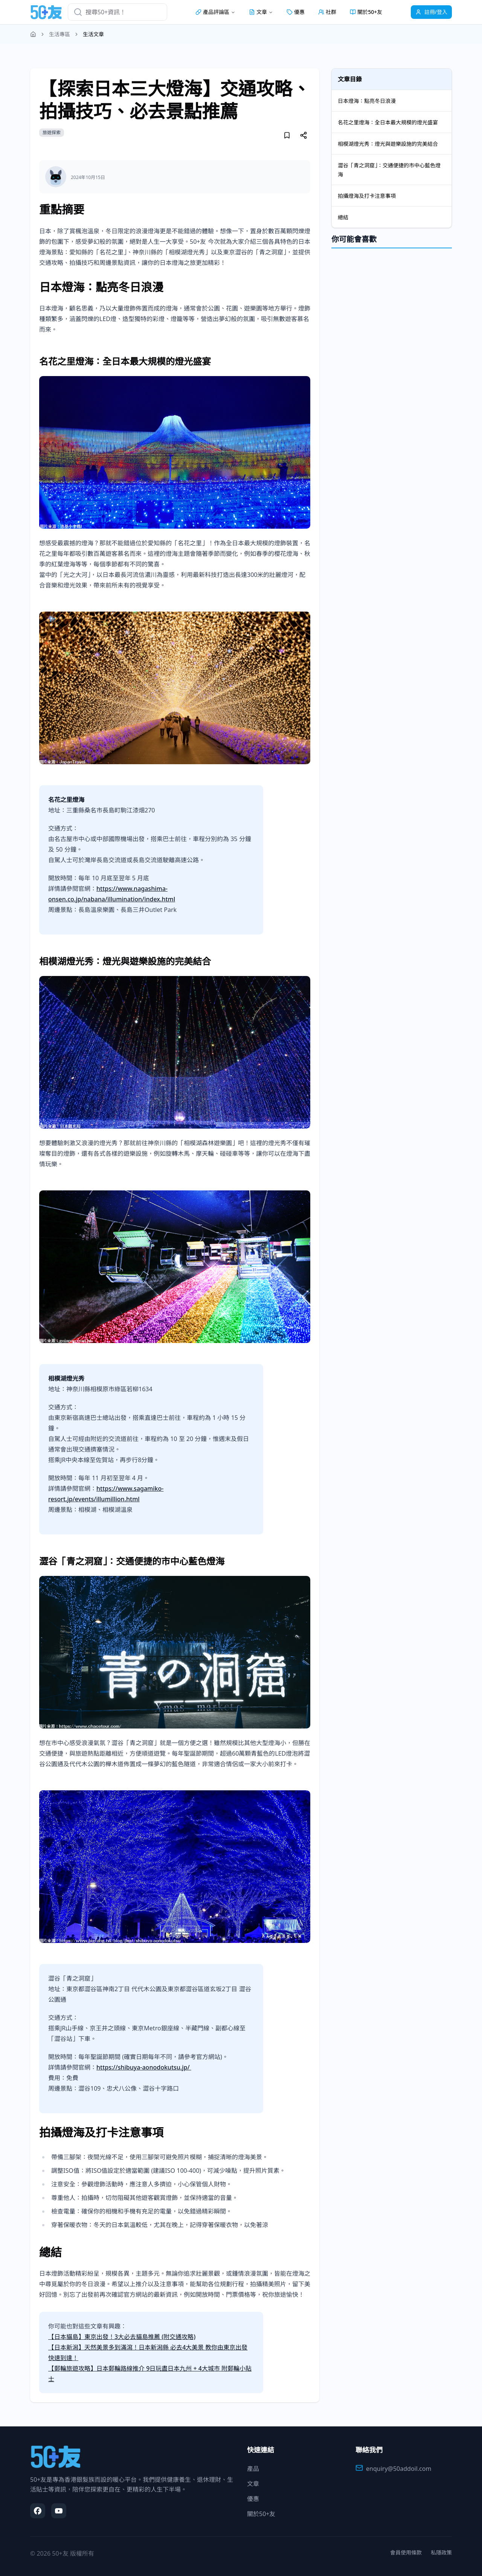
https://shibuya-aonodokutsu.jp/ (143, 2067)
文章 (253, 2484)
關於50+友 (366, 11)
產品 (253, 2468)
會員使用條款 (406, 2552)
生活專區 (59, 34)
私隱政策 (441, 2552)
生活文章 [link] (93, 34)
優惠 (296, 11)
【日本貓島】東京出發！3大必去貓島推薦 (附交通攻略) (121, 2337)
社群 (327, 11)
